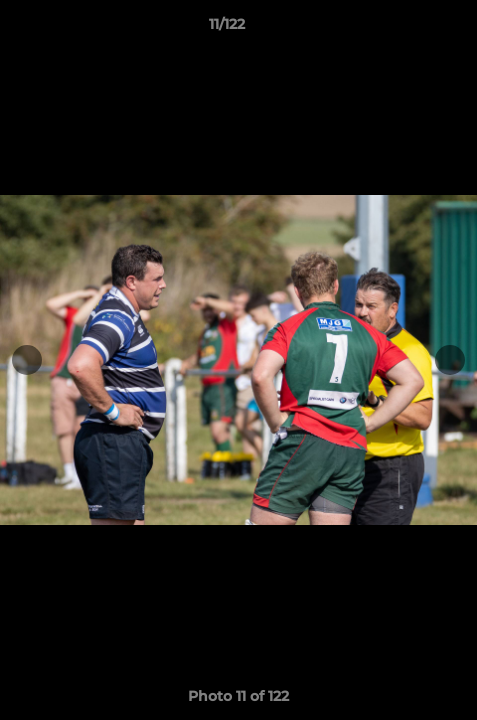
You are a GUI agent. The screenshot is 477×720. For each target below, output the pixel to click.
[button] (405, 29)
